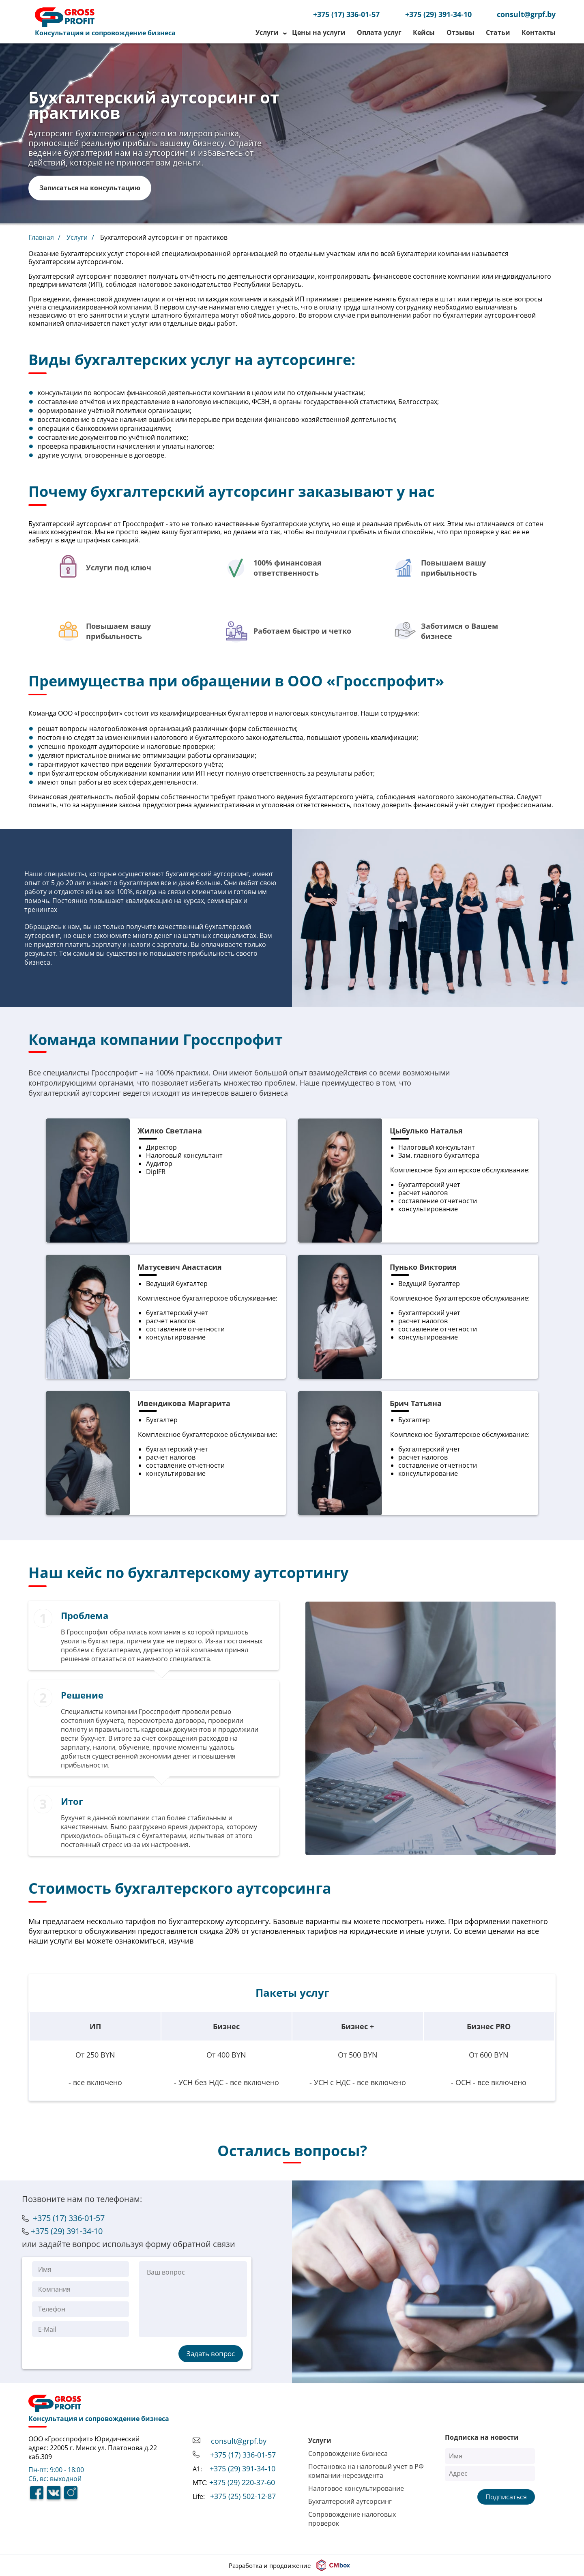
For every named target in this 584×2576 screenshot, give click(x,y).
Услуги (268, 32)
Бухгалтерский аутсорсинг (350, 2501)
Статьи (498, 32)
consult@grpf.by (526, 14)
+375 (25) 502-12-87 (243, 2496)
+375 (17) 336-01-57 (346, 14)
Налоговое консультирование (356, 2488)
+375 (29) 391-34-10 (438, 14)
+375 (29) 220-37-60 (242, 2482)
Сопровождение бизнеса (348, 2453)
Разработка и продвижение (291, 2565)
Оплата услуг (379, 32)
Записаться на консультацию (89, 187)
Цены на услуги (319, 32)
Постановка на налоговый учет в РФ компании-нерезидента (366, 2471)
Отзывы (460, 32)
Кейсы (424, 32)
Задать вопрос (211, 2353)
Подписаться (506, 2496)
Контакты (539, 32)
